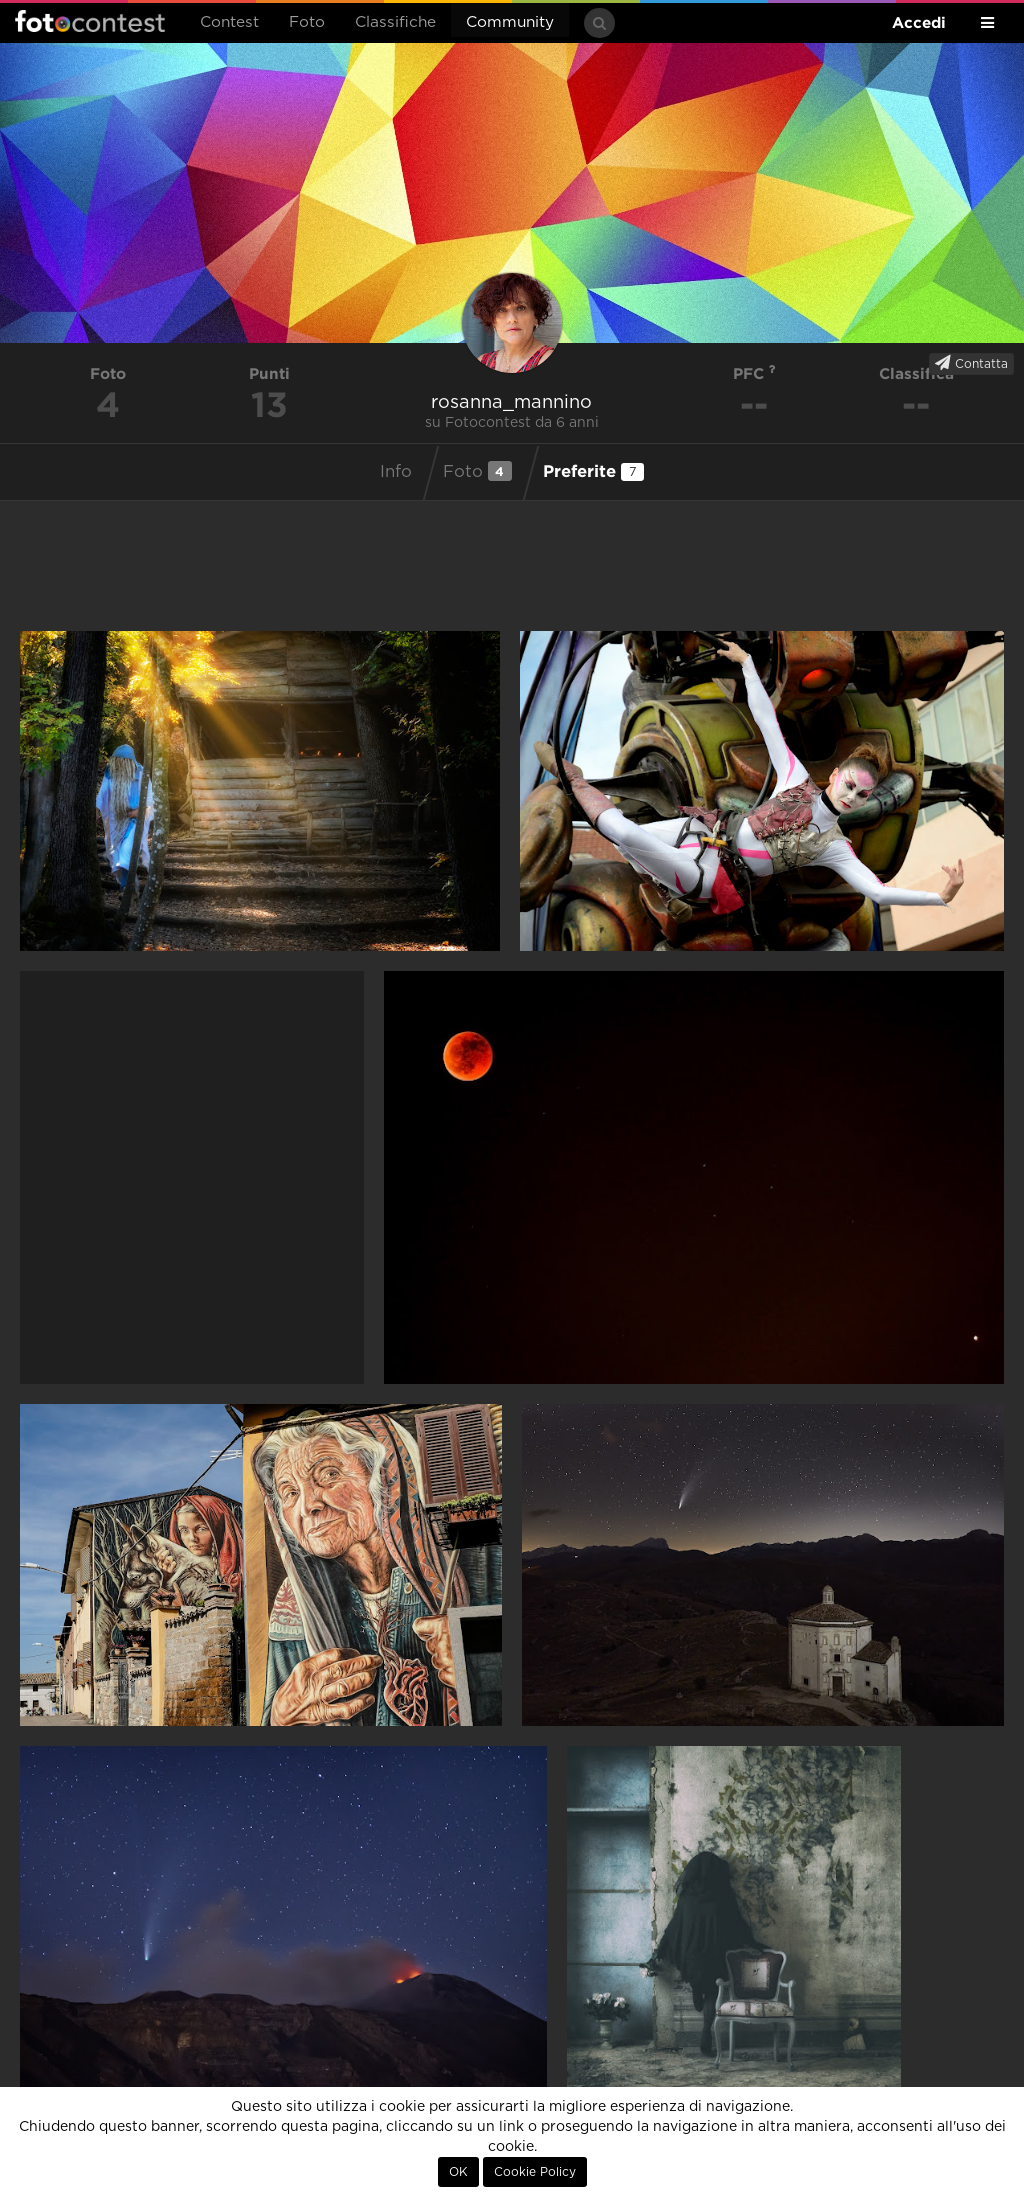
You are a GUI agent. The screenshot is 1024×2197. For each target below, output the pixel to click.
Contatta (971, 363)
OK (458, 2172)
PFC (754, 373)
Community (510, 22)
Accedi (919, 22)
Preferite (593, 471)
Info (396, 472)
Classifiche (395, 22)
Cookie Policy (535, 2172)
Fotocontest (90, 21)
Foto (307, 22)
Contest (229, 22)
